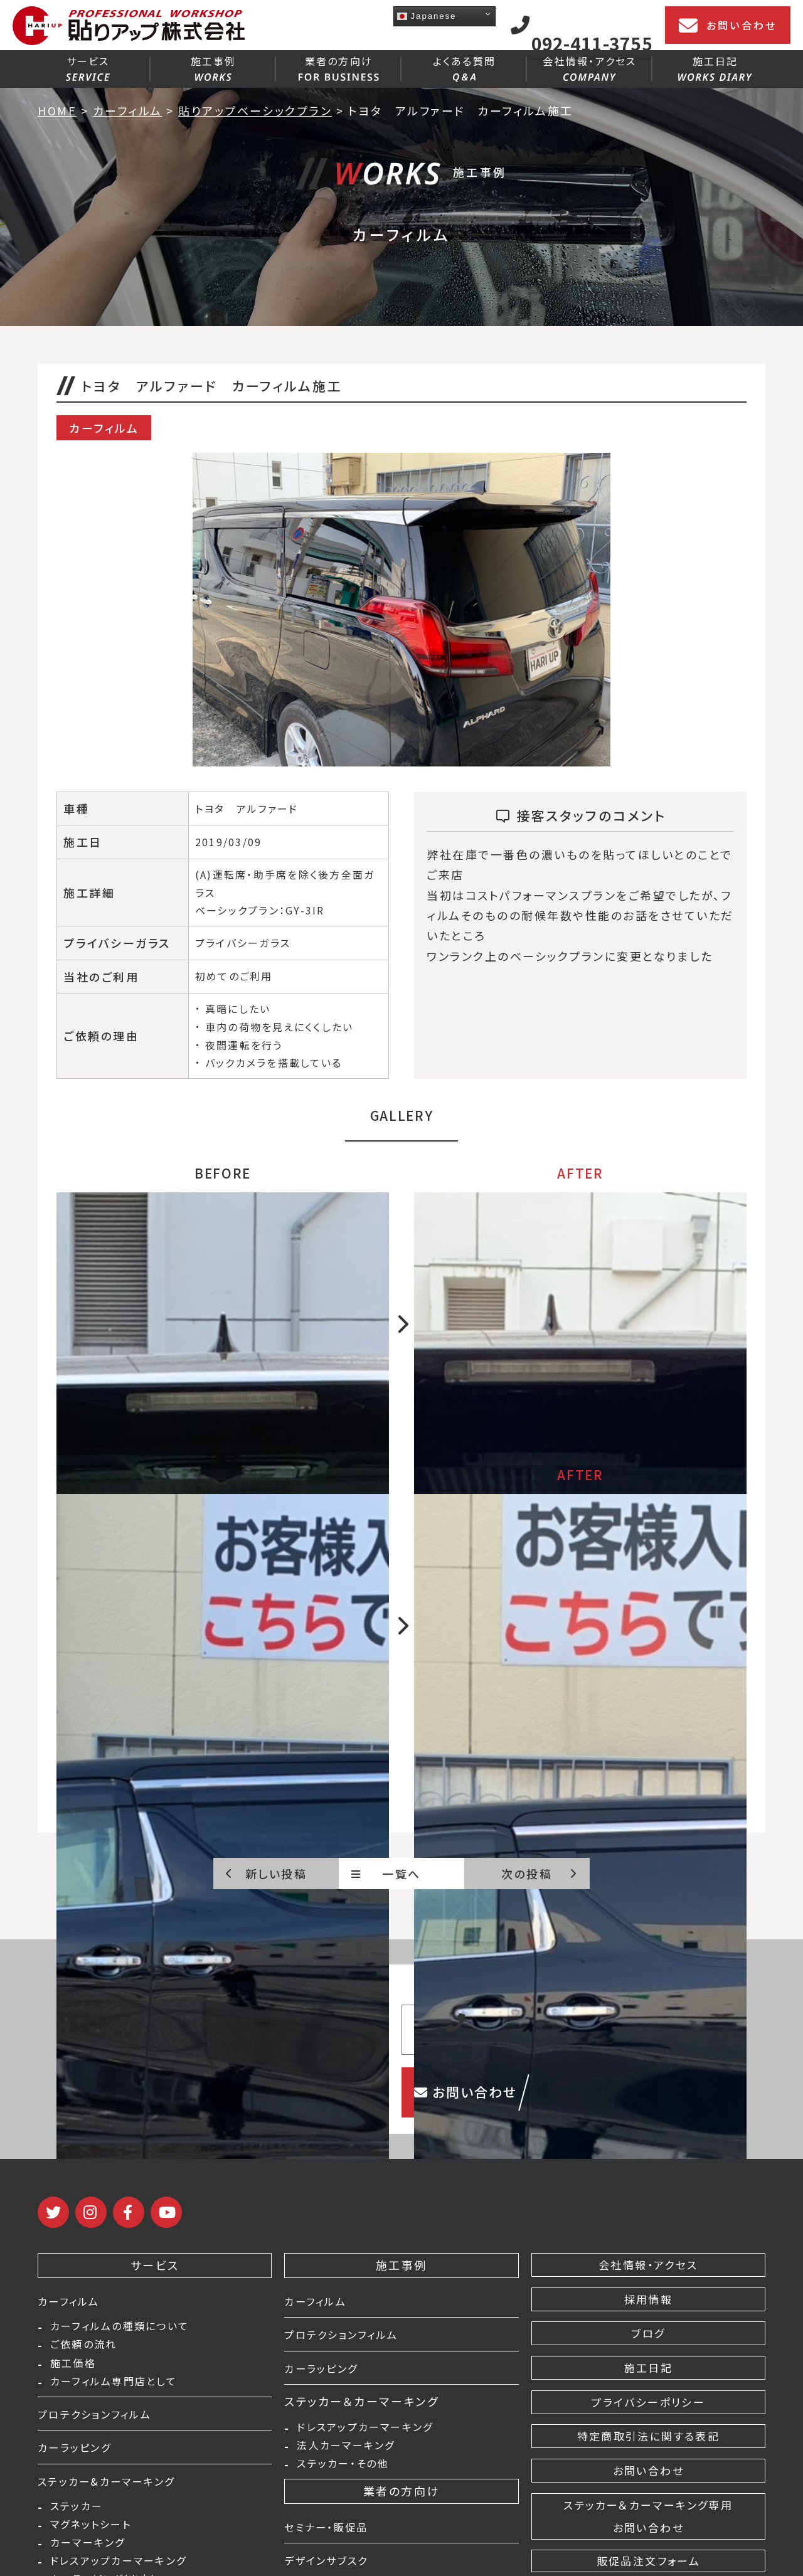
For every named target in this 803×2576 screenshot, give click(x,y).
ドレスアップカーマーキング (365, 2429)
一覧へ (386, 1873)
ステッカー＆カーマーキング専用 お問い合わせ (648, 2516)
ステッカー (76, 2516)
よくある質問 (464, 67)
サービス (87, 67)
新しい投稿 (266, 1873)
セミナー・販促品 (331, 2532)
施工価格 (73, 2368)
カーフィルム (72, 2300)
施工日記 (715, 67)
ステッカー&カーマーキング (114, 2488)
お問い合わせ (728, 25)
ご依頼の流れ (83, 2348)
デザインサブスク (331, 2566)
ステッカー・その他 (342, 2469)
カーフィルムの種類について (119, 2328)
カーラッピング (79, 2455)
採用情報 (648, 2299)
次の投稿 (539, 1873)
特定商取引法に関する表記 (648, 2436)
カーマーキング (87, 2557)
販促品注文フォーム (648, 2561)
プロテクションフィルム (101, 2421)
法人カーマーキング (346, 2449)
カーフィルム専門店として (113, 2389)
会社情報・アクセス (589, 67)
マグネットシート (90, 2536)
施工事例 (214, 67)
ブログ (648, 2333)
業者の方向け (339, 67)
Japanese (426, 16)
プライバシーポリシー (648, 2402)
